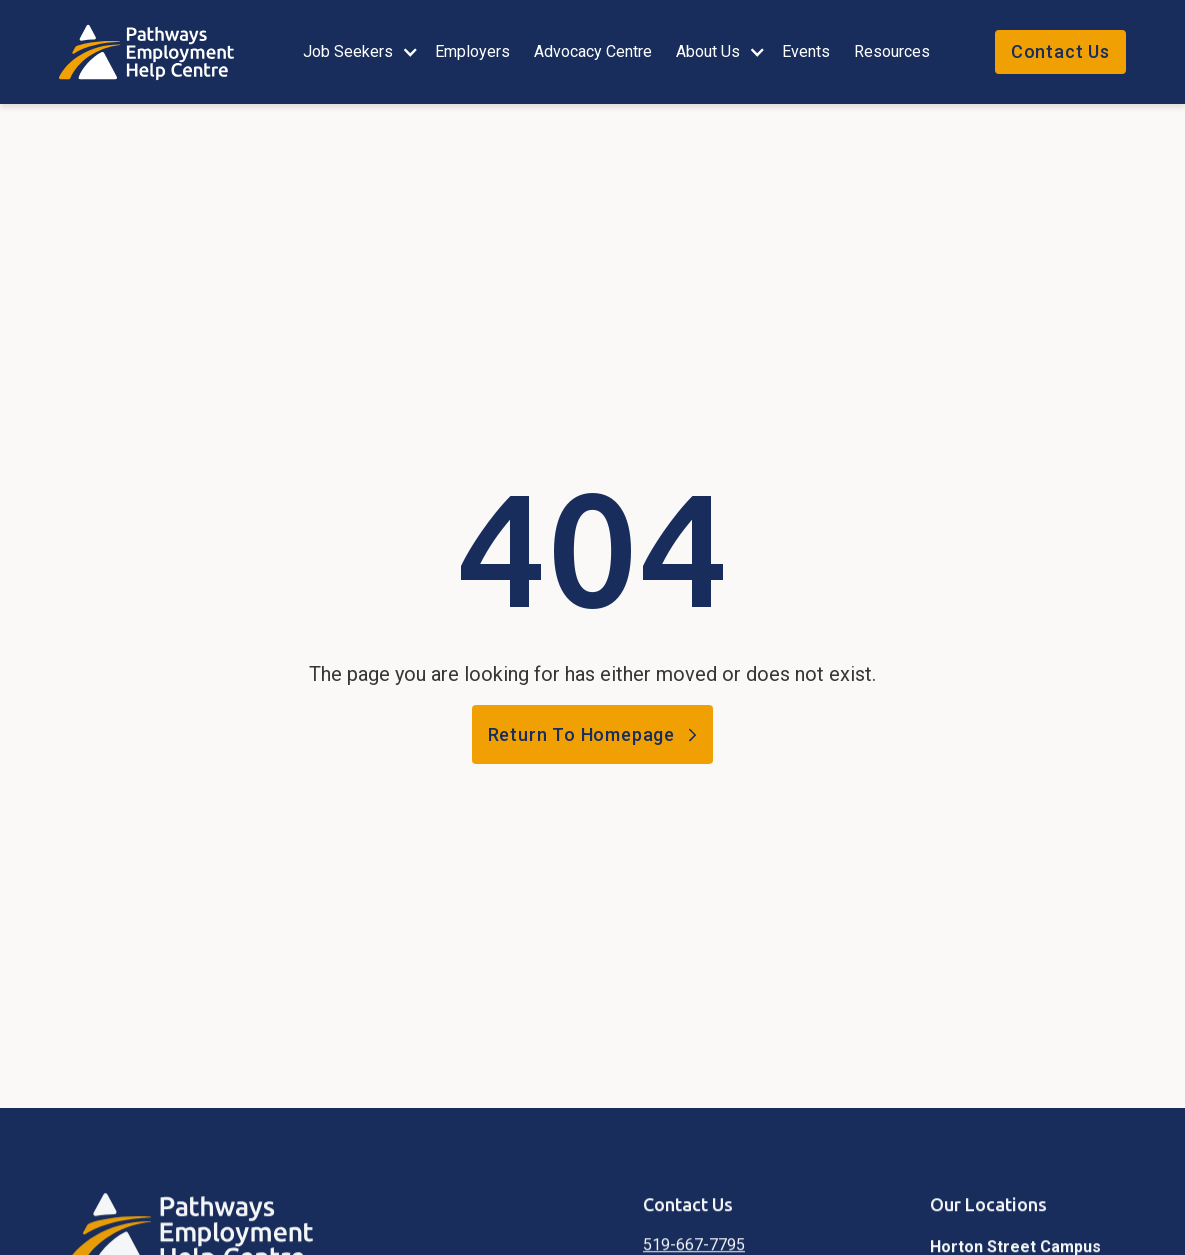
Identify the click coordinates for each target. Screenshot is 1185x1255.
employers (472, 51)
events (806, 51)
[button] (357, 52)
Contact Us (1060, 51)
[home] (156, 52)
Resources (892, 51)
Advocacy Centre (593, 51)
